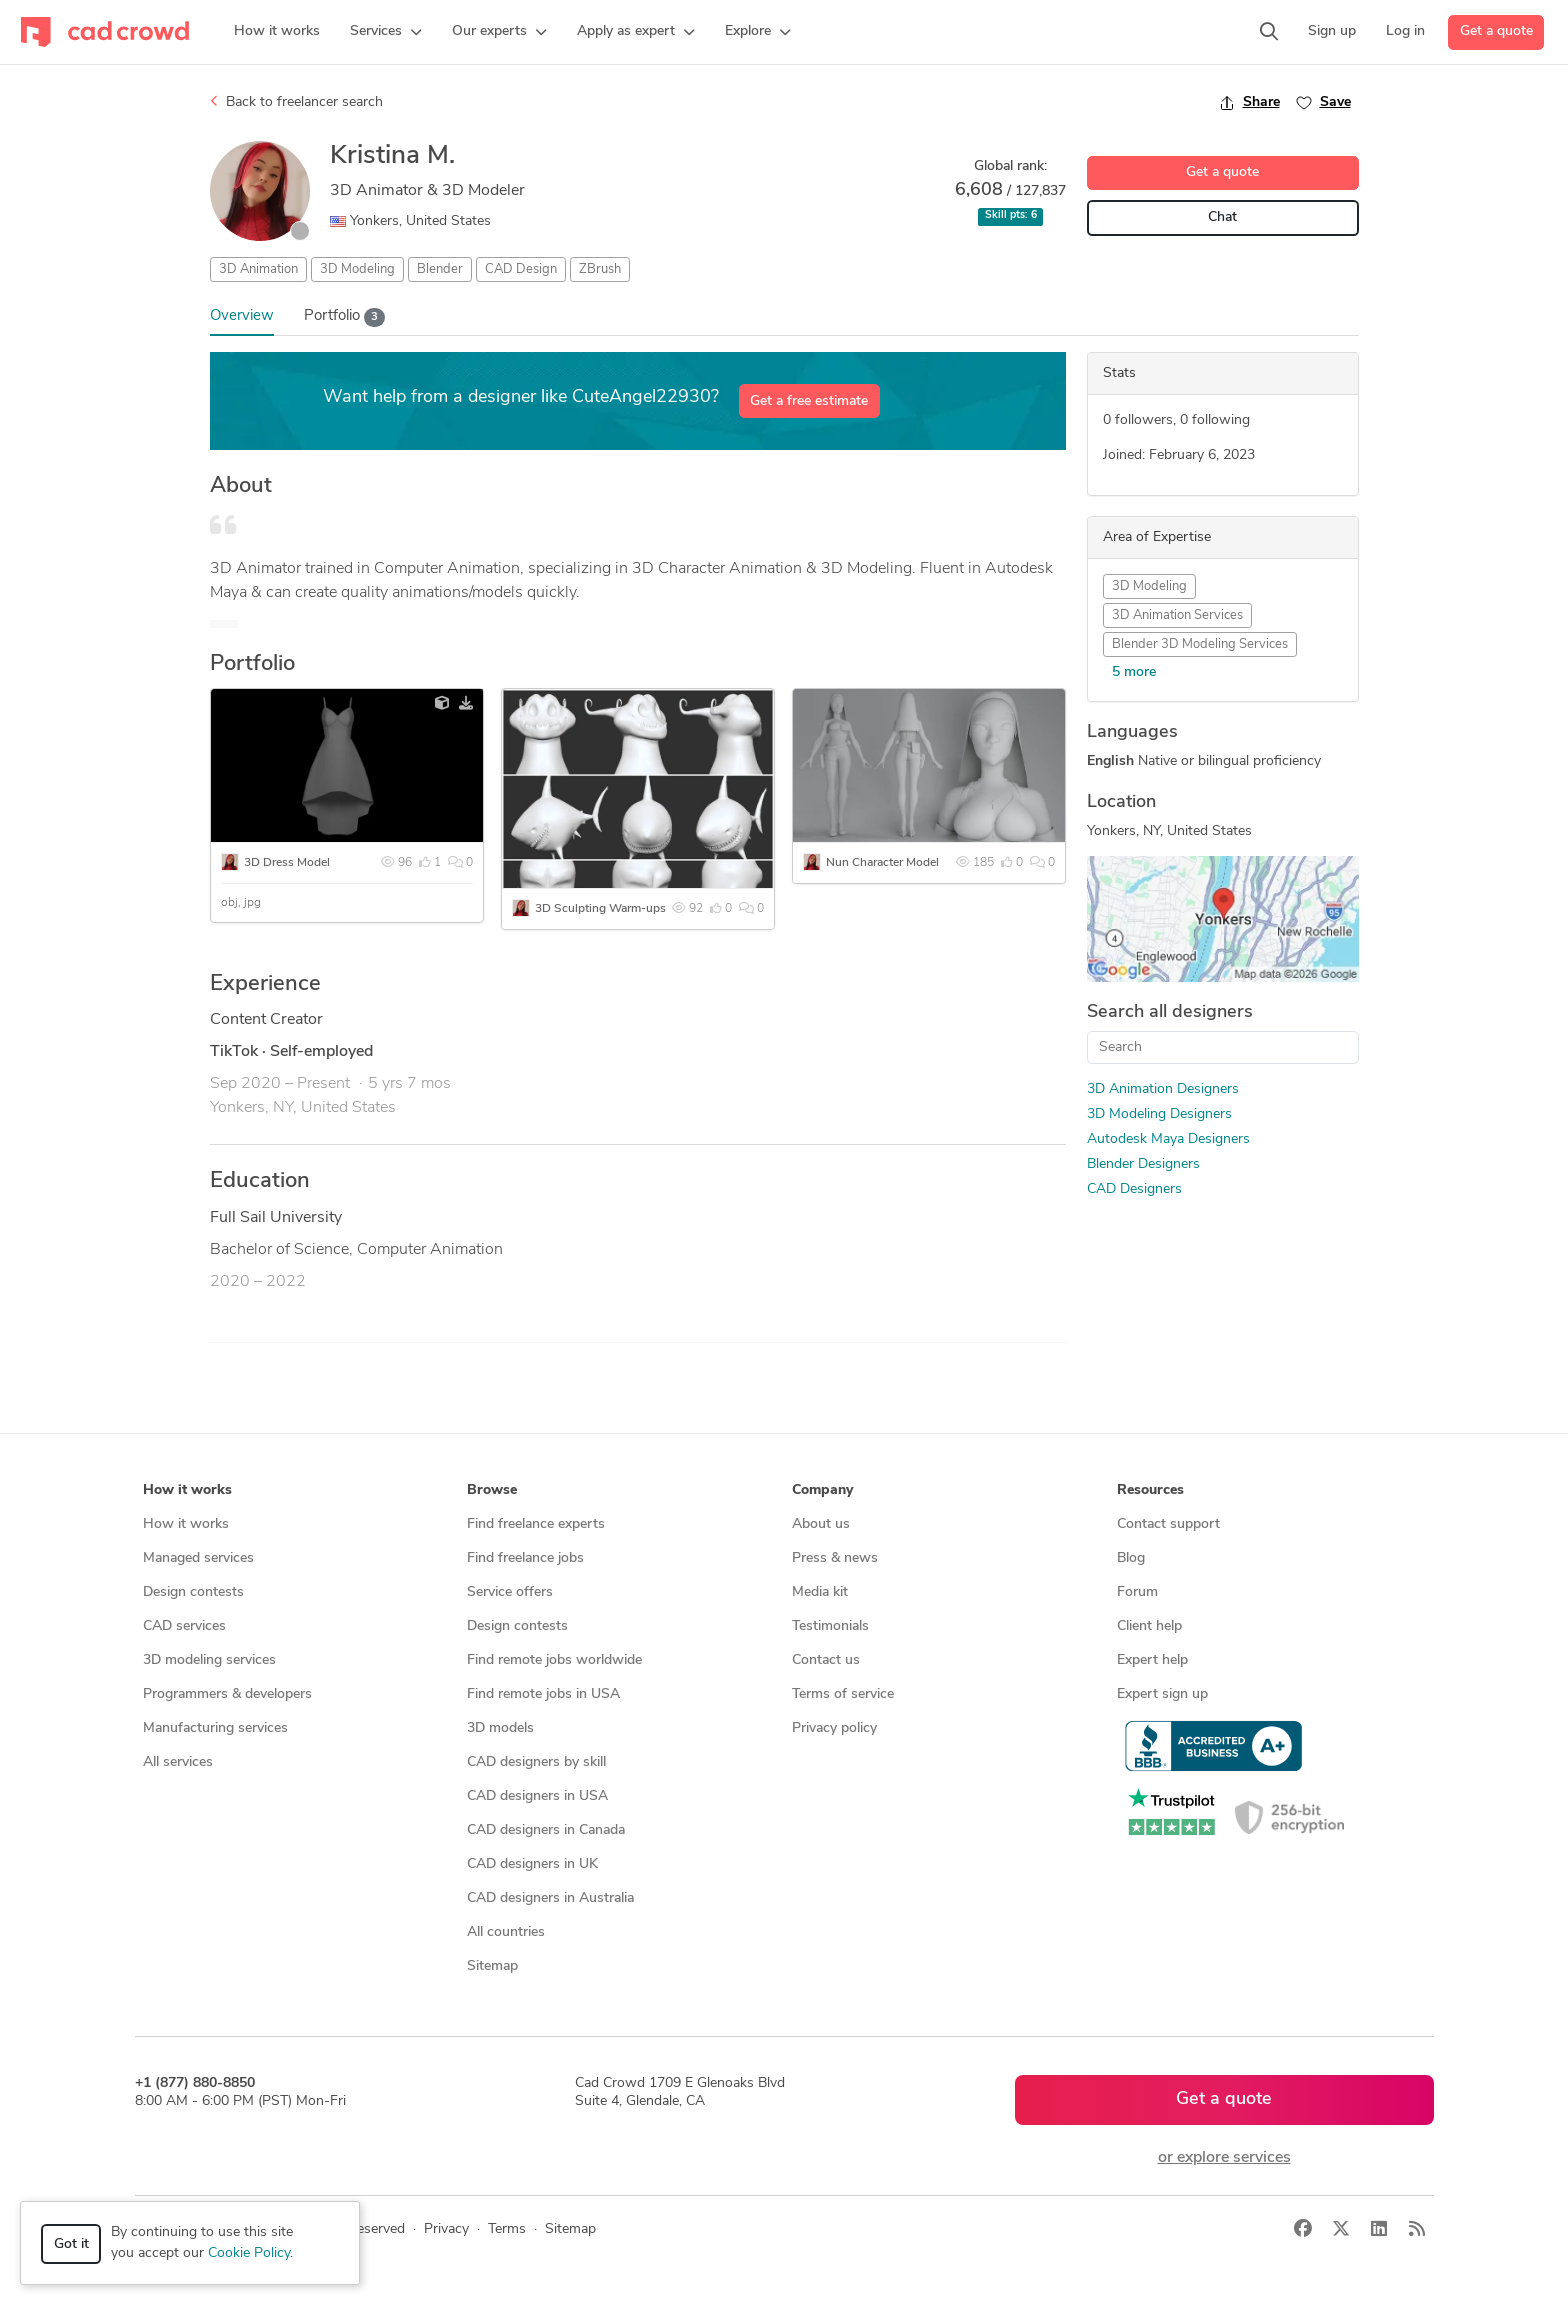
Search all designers (1170, 1012)
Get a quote (1496, 31)
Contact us (826, 1660)
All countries (506, 1932)
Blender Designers (1143, 1164)
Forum (1137, 1592)
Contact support (1168, 1524)
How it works (186, 1524)
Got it (71, 2244)
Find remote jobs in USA (543, 1694)
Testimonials (830, 1626)
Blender (440, 269)
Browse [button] (492, 1490)
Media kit (820, 1592)
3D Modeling (357, 269)
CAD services (184, 1626)
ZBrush (600, 269)
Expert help (1152, 1660)
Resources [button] (1150, 1490)
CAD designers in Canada (546, 1830)
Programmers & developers (227, 1694)
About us (821, 1524)
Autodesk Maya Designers (1168, 1139)
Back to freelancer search (296, 102)
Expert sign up (1162, 1694)
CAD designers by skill (536, 1762)
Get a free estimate (809, 401)
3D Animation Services (1177, 615)
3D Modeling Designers (1159, 1114)
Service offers (510, 1592)
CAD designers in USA (537, 1796)
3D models (500, 1728)
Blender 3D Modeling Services (1200, 644)
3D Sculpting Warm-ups (600, 909)
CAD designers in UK (532, 1864)
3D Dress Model (287, 863)
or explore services (1224, 2158)
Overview (242, 316)
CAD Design (521, 269)
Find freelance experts (536, 1524)
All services (178, 1762)
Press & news (835, 1558)
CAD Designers (1134, 1189)
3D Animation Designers (1163, 1089)
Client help (1149, 1626)
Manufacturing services (215, 1728)
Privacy (446, 2229)
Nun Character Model (882, 863)
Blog (1131, 1558)
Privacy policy (834, 1728)
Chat (1222, 217)
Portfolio (345, 317)
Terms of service (843, 1694)
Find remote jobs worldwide (554, 1660)
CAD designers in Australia (550, 1898)
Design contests (193, 1592)
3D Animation (258, 269)
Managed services (198, 1558)
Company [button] (822, 1490)
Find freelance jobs (525, 1558)
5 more (1134, 672)
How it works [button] (187, 1490)
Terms (507, 2229)
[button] (386, 32)
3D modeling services (209, 1660)
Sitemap (492, 1966)
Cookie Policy (249, 2253)
